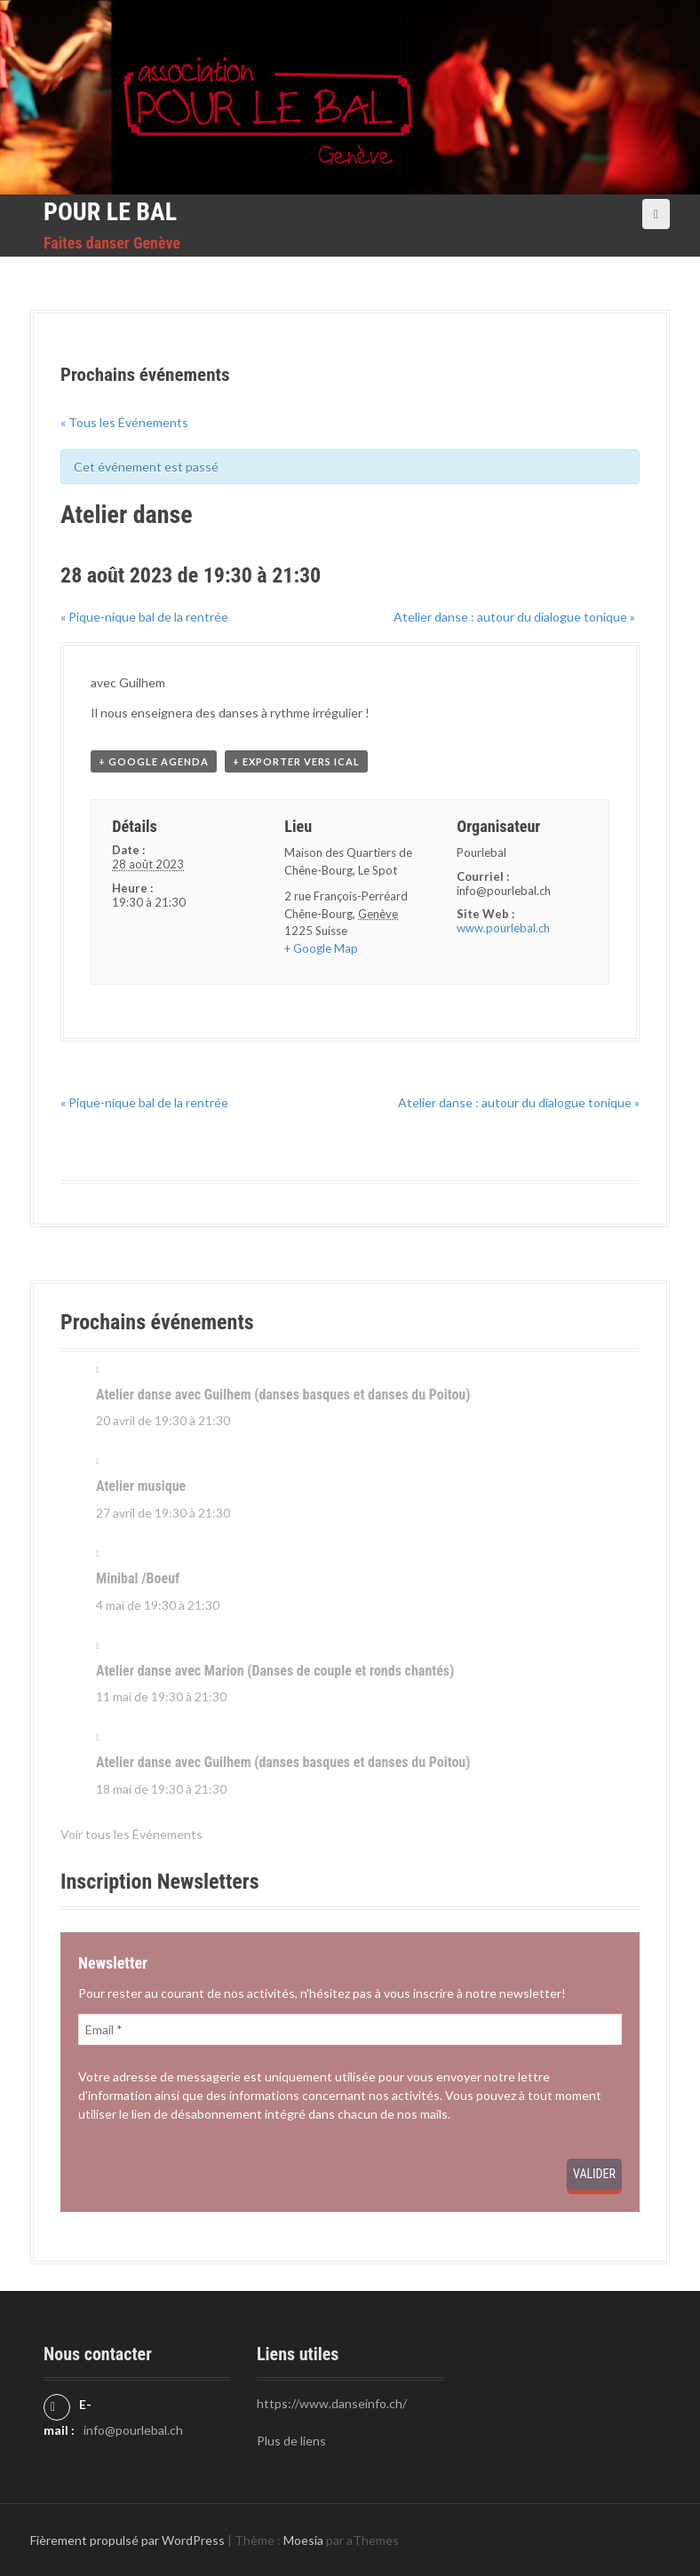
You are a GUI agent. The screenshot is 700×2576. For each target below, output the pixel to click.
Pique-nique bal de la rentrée (144, 616)
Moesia (303, 2540)
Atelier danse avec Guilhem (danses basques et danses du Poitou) (283, 1394)
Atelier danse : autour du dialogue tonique (514, 616)
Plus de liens (291, 2440)
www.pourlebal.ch (503, 928)
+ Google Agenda (154, 761)
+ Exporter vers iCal (296, 761)
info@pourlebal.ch (133, 2429)
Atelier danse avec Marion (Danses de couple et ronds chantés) (275, 1670)
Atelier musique (141, 1486)
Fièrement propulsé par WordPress (127, 2540)
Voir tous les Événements (131, 1834)
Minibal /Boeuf (137, 1578)
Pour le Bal (110, 211)
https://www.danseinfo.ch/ (332, 2403)
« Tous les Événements (124, 422)
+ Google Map (321, 948)
